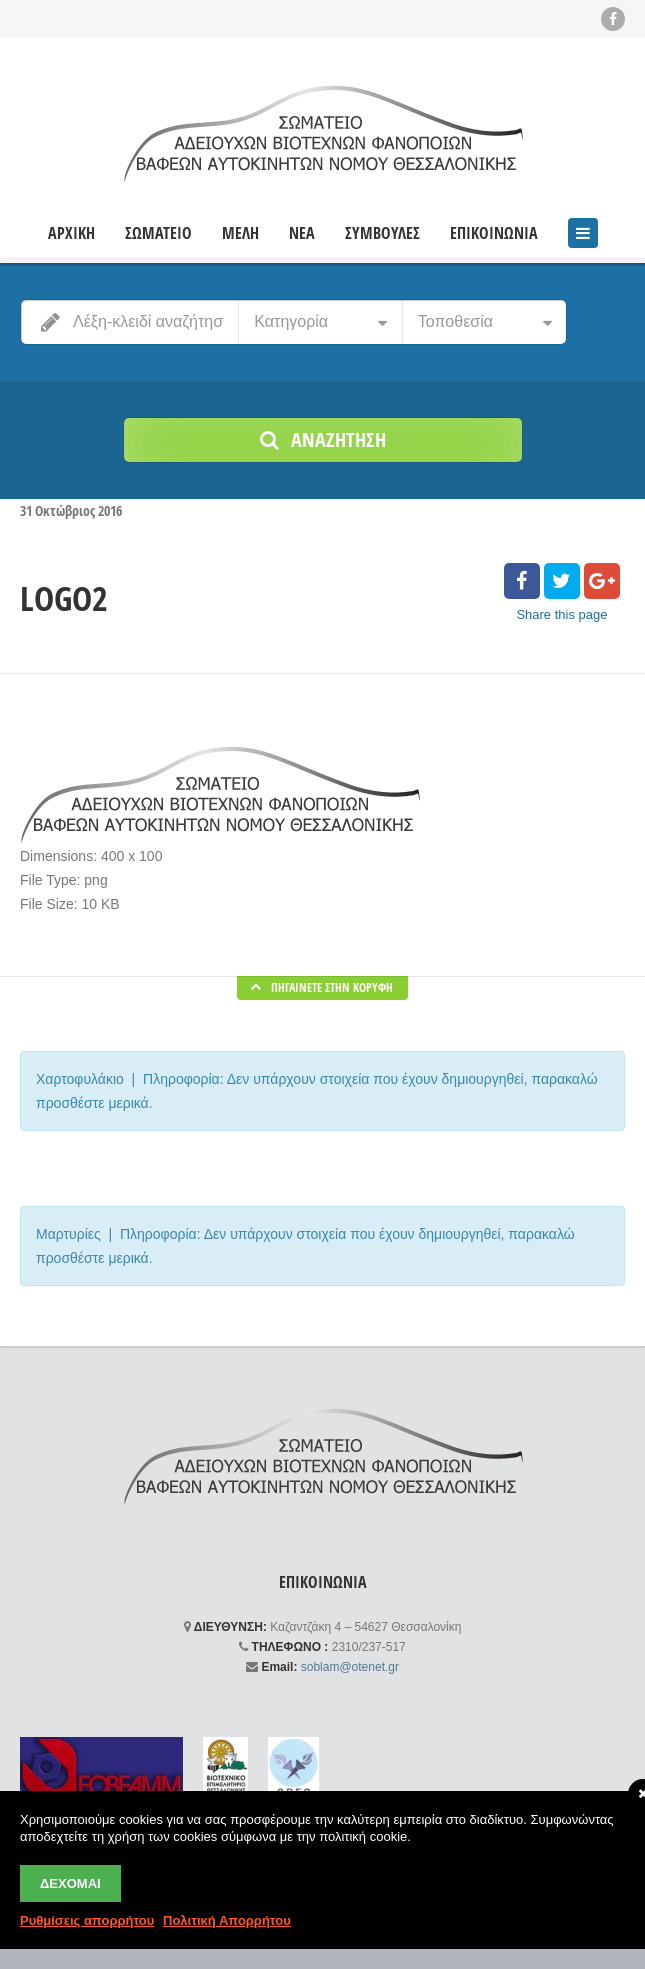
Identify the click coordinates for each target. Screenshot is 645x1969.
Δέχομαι (70, 1883)
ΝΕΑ (302, 233)
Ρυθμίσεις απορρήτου (87, 1920)
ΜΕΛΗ (240, 233)
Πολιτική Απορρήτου (227, 1920)
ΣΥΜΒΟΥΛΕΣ (382, 233)
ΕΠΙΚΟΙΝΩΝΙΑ (494, 233)
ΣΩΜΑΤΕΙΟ (158, 233)
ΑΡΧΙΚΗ (71, 233)
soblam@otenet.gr (350, 1667)
